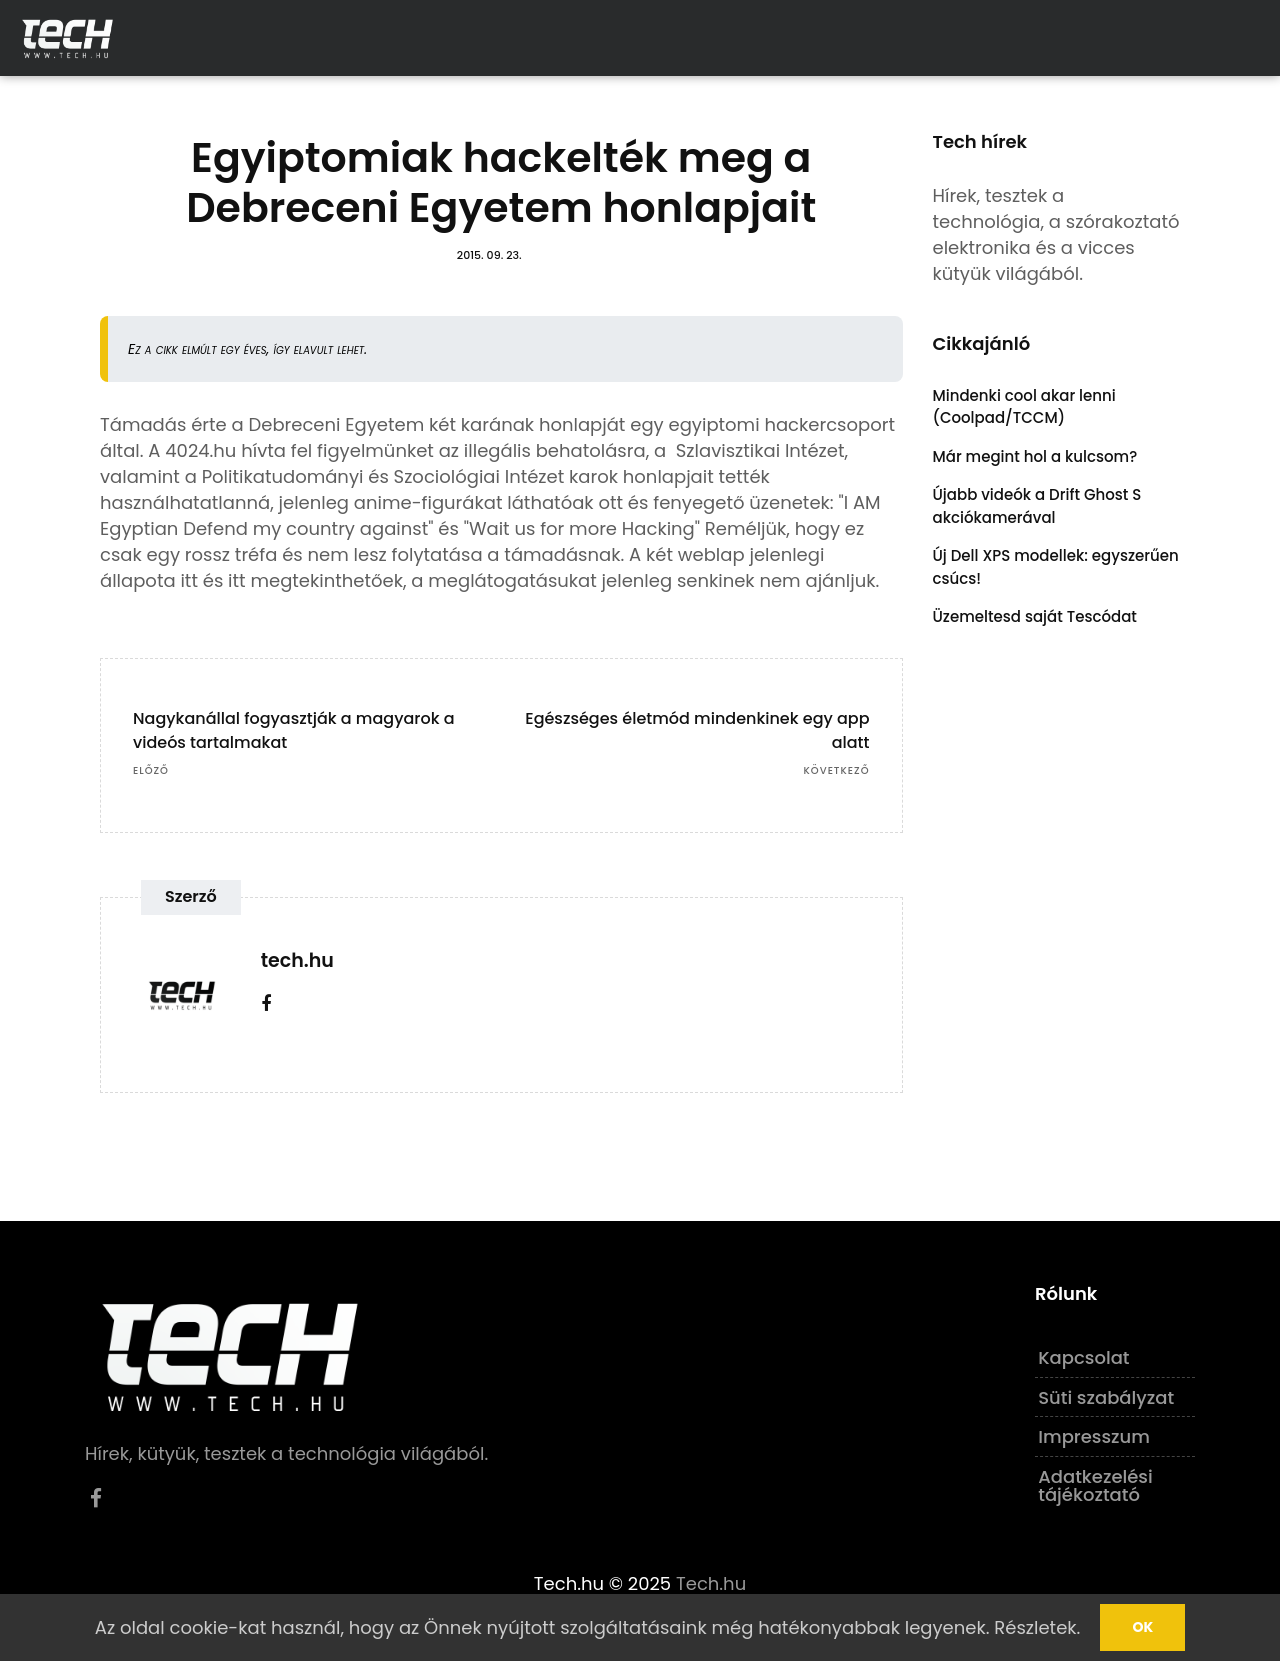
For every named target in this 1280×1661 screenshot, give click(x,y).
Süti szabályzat (1106, 1397)
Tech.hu (711, 1583)
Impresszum (1094, 1436)
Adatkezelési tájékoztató (1095, 1485)
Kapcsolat (1083, 1357)
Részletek (1035, 1627)
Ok (1142, 1627)
